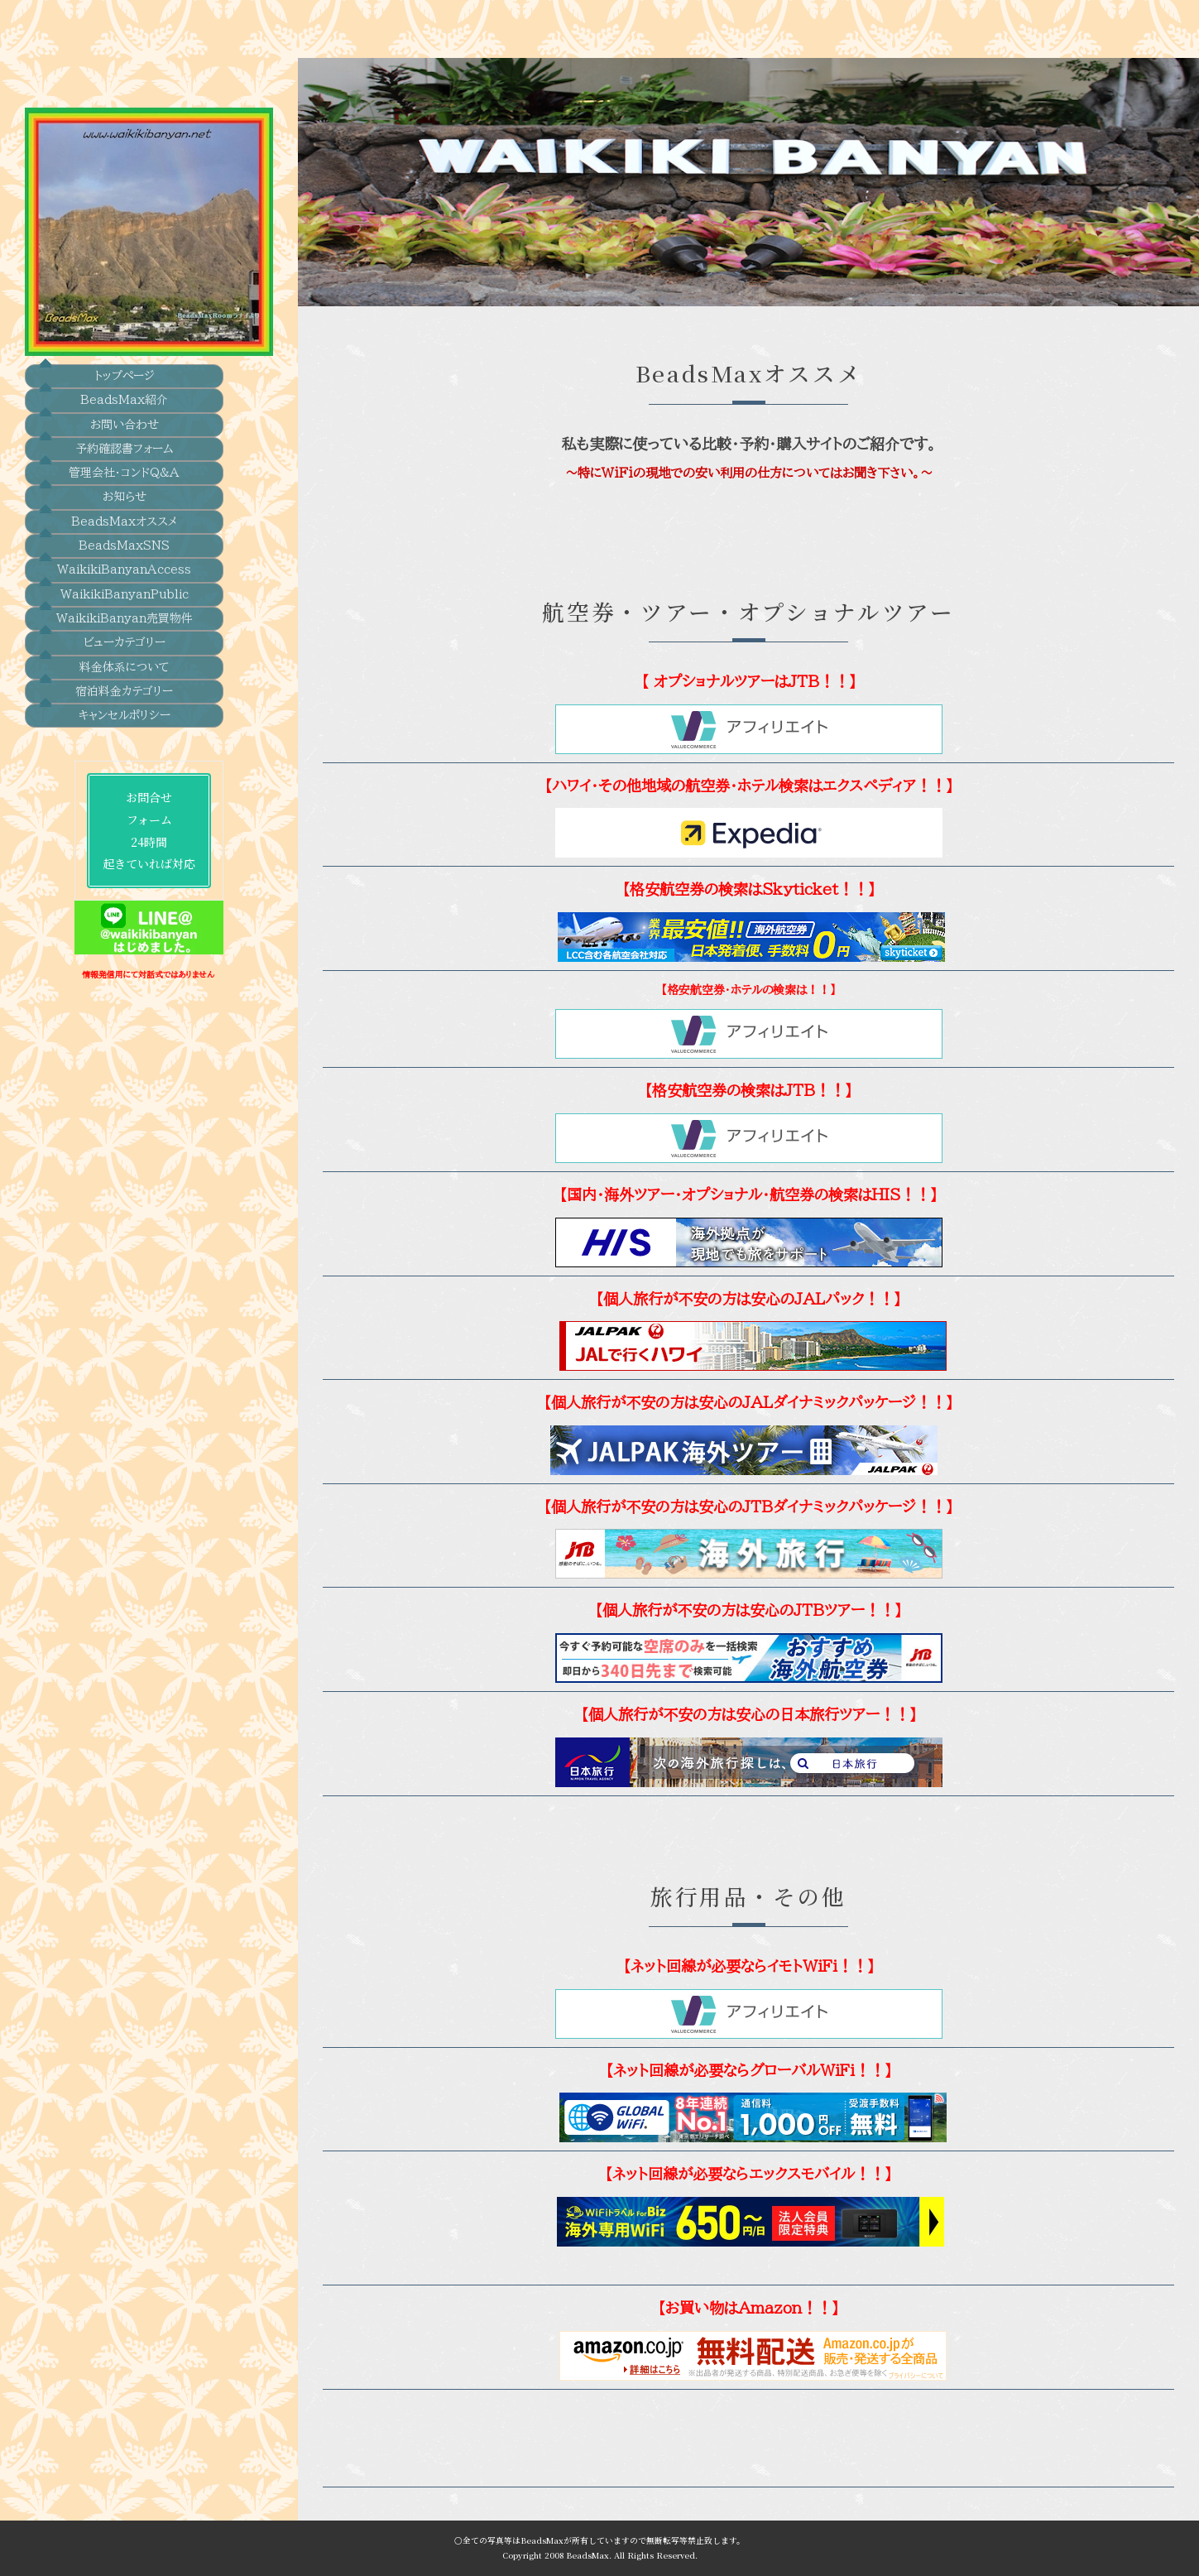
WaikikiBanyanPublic (124, 554)
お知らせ (124, 453)
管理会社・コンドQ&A (124, 428)
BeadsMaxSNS (124, 504)
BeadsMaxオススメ (124, 479)
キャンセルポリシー (124, 681)
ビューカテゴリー (124, 606)
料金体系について (124, 631)
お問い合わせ (124, 377)
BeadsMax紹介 (124, 352)
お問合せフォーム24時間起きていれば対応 (124, 797)
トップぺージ (124, 327)
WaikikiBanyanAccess (124, 530)
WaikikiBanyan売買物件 (124, 580)
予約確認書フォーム (124, 403)
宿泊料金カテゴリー (124, 656)
